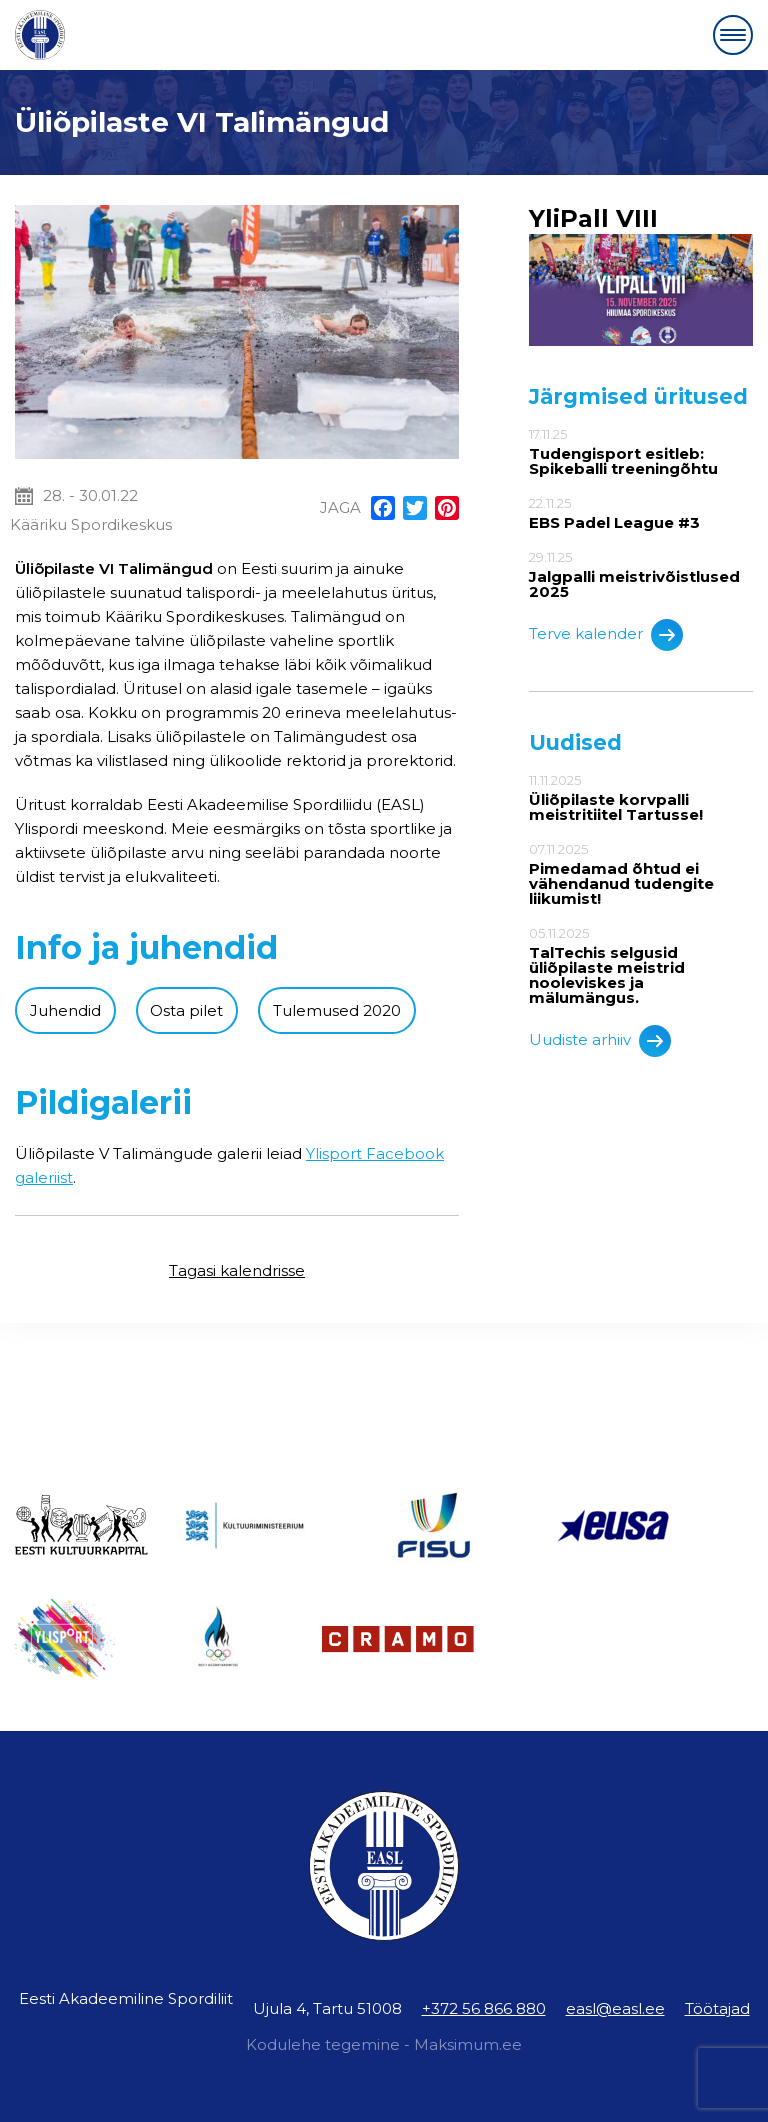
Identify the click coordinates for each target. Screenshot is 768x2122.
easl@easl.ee (615, 2008)
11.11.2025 (641, 797)
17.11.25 (641, 451)
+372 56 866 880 (484, 2008)
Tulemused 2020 (337, 1010)
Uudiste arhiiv (600, 1041)
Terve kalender (606, 635)
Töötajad (717, 2008)
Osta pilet (186, 1010)
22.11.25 (641, 513)
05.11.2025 (641, 965)
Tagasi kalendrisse (237, 1270)
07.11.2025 (641, 874)
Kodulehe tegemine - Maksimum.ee (384, 2044)
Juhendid (65, 1010)
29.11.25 (641, 574)
